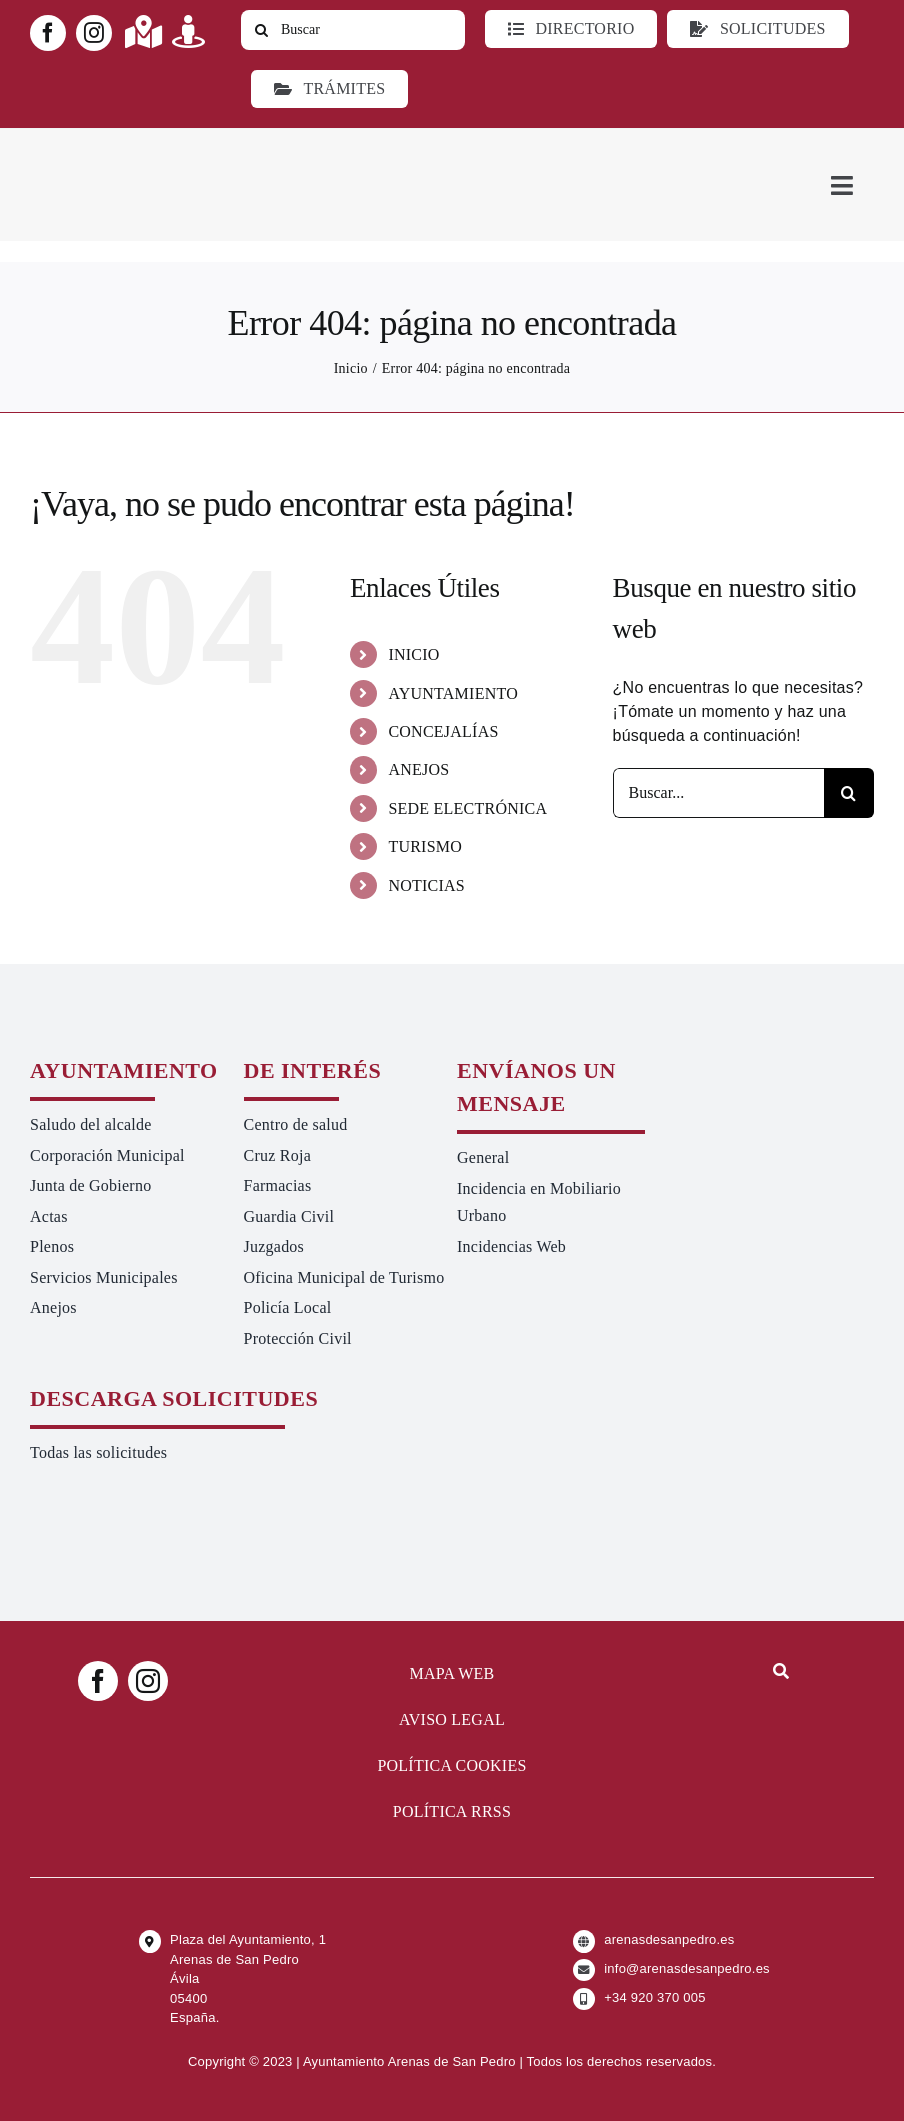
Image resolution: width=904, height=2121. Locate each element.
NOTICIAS (426, 885)
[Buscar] (353, 30)
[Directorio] (571, 29)
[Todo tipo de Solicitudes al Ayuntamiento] (757, 29)
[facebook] (48, 33)
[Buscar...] (718, 793)
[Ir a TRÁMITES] (329, 89)
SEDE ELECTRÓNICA (467, 808)
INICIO (413, 654)
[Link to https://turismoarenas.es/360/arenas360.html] (188, 31)
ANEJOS (418, 769)
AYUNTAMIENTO (453, 693)
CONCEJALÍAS (443, 731)
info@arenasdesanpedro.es (687, 1968)
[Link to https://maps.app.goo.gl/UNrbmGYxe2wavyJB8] (143, 31)
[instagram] (94, 33)
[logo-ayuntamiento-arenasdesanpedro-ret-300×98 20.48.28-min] (157, 146)
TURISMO (425, 846)
